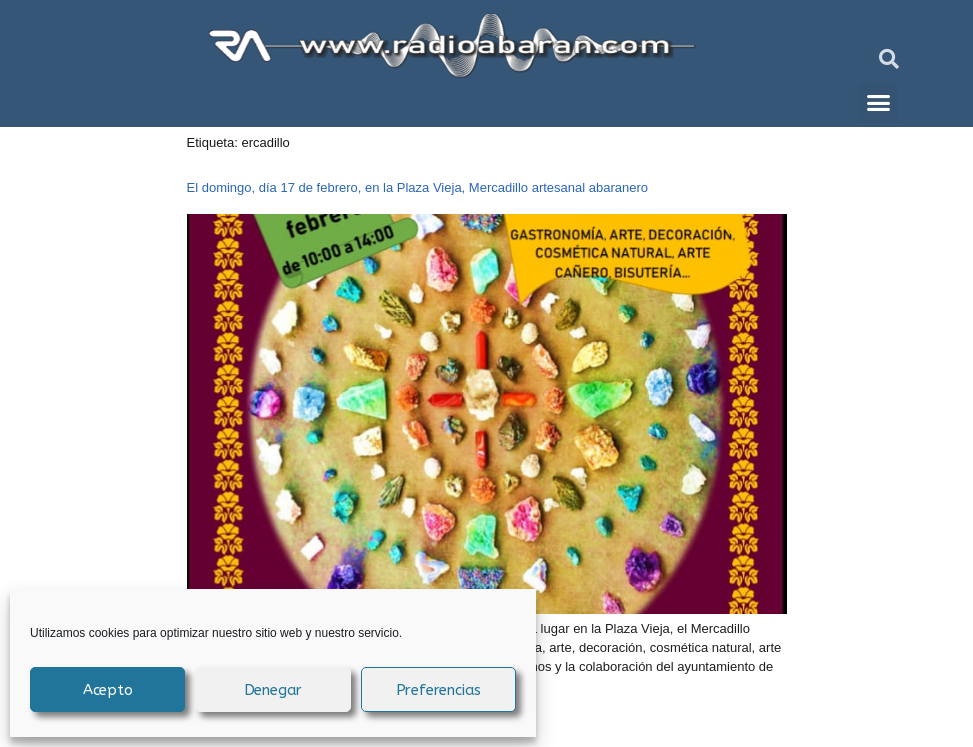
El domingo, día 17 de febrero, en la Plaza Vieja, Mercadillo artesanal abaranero (418, 187)
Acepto (108, 690)
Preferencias (439, 690)
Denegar (273, 690)
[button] (889, 59)
